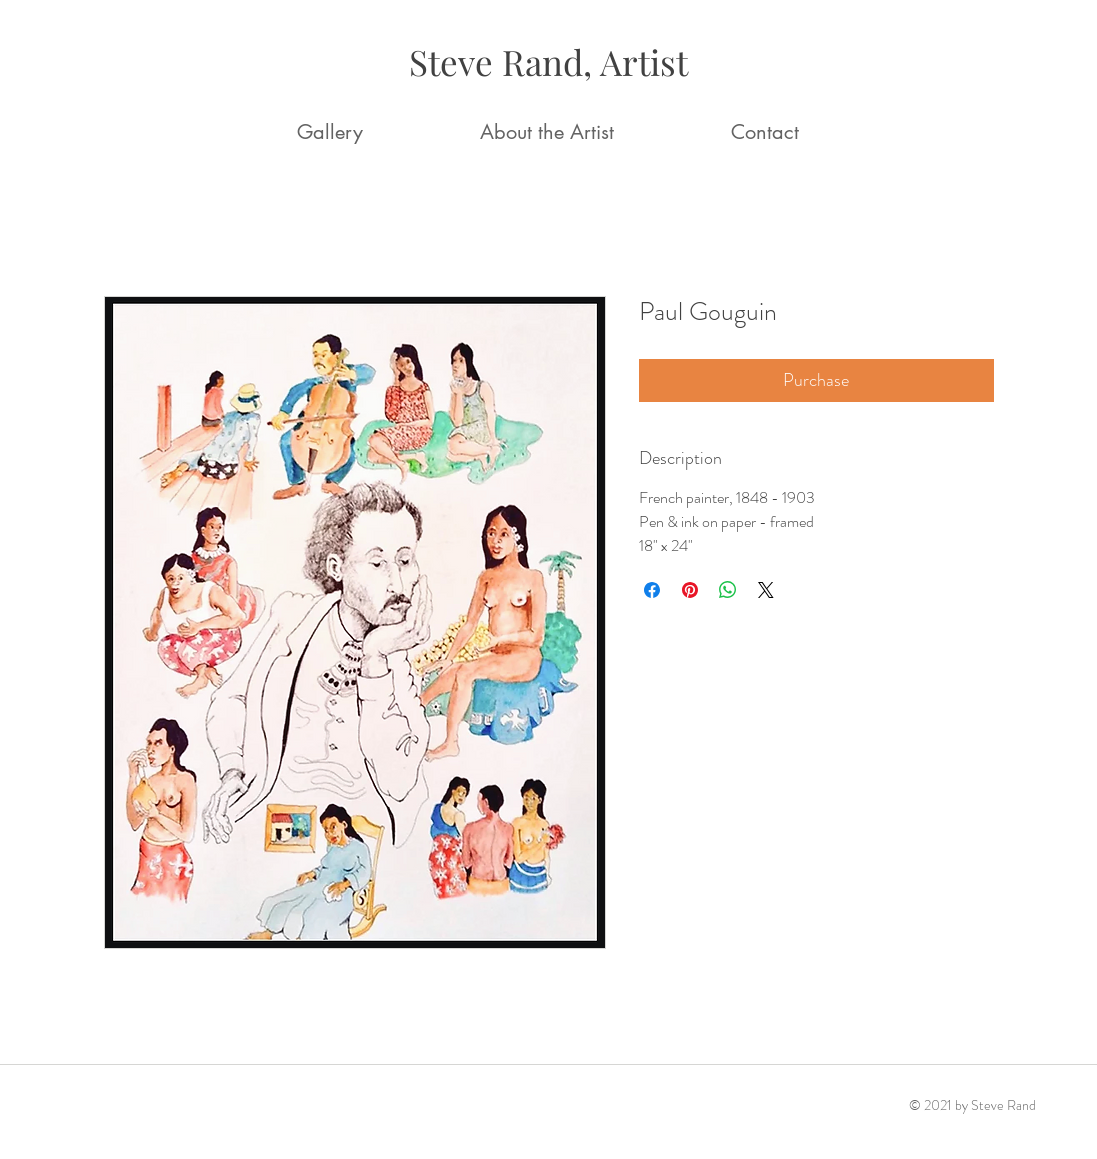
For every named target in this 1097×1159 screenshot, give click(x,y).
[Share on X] (766, 590)
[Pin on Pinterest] (690, 590)
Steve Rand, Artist (548, 61)
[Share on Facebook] (652, 590)
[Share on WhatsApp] (728, 590)
